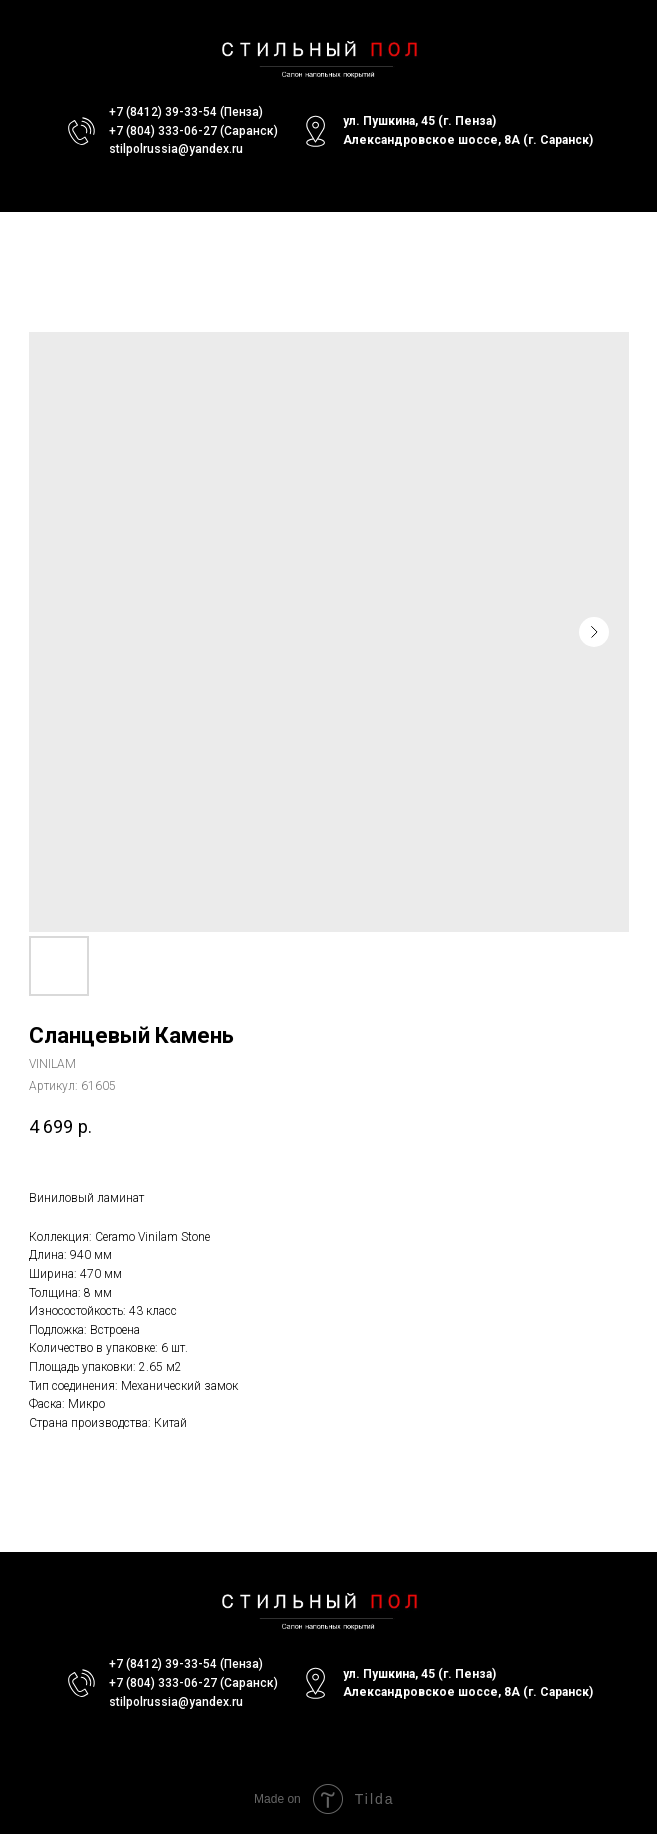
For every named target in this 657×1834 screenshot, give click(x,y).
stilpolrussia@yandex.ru (176, 149)
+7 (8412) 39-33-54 (163, 112)
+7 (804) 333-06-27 (163, 131)
